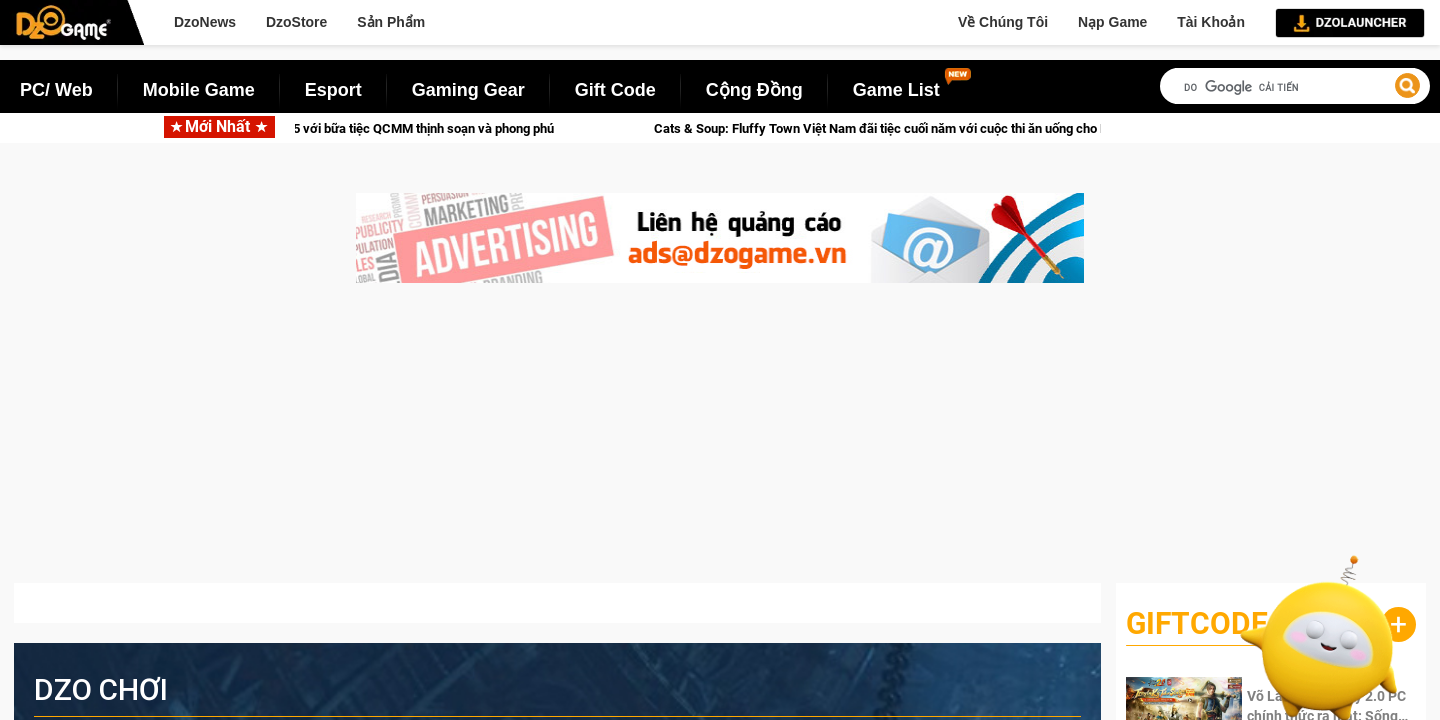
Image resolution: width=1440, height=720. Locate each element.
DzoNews (205, 22)
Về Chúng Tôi (1003, 22)
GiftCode (1197, 623)
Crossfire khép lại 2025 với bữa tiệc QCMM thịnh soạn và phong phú (379, 128)
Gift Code (615, 90)
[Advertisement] (720, 443)
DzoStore (296, 22)
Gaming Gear (468, 90)
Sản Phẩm (391, 22)
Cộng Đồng (754, 90)
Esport (333, 90)
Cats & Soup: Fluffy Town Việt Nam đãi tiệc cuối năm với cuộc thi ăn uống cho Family (915, 128)
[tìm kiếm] (1295, 87)
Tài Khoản (1211, 22)
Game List (896, 90)
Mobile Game (199, 90)
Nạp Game (1112, 22)
